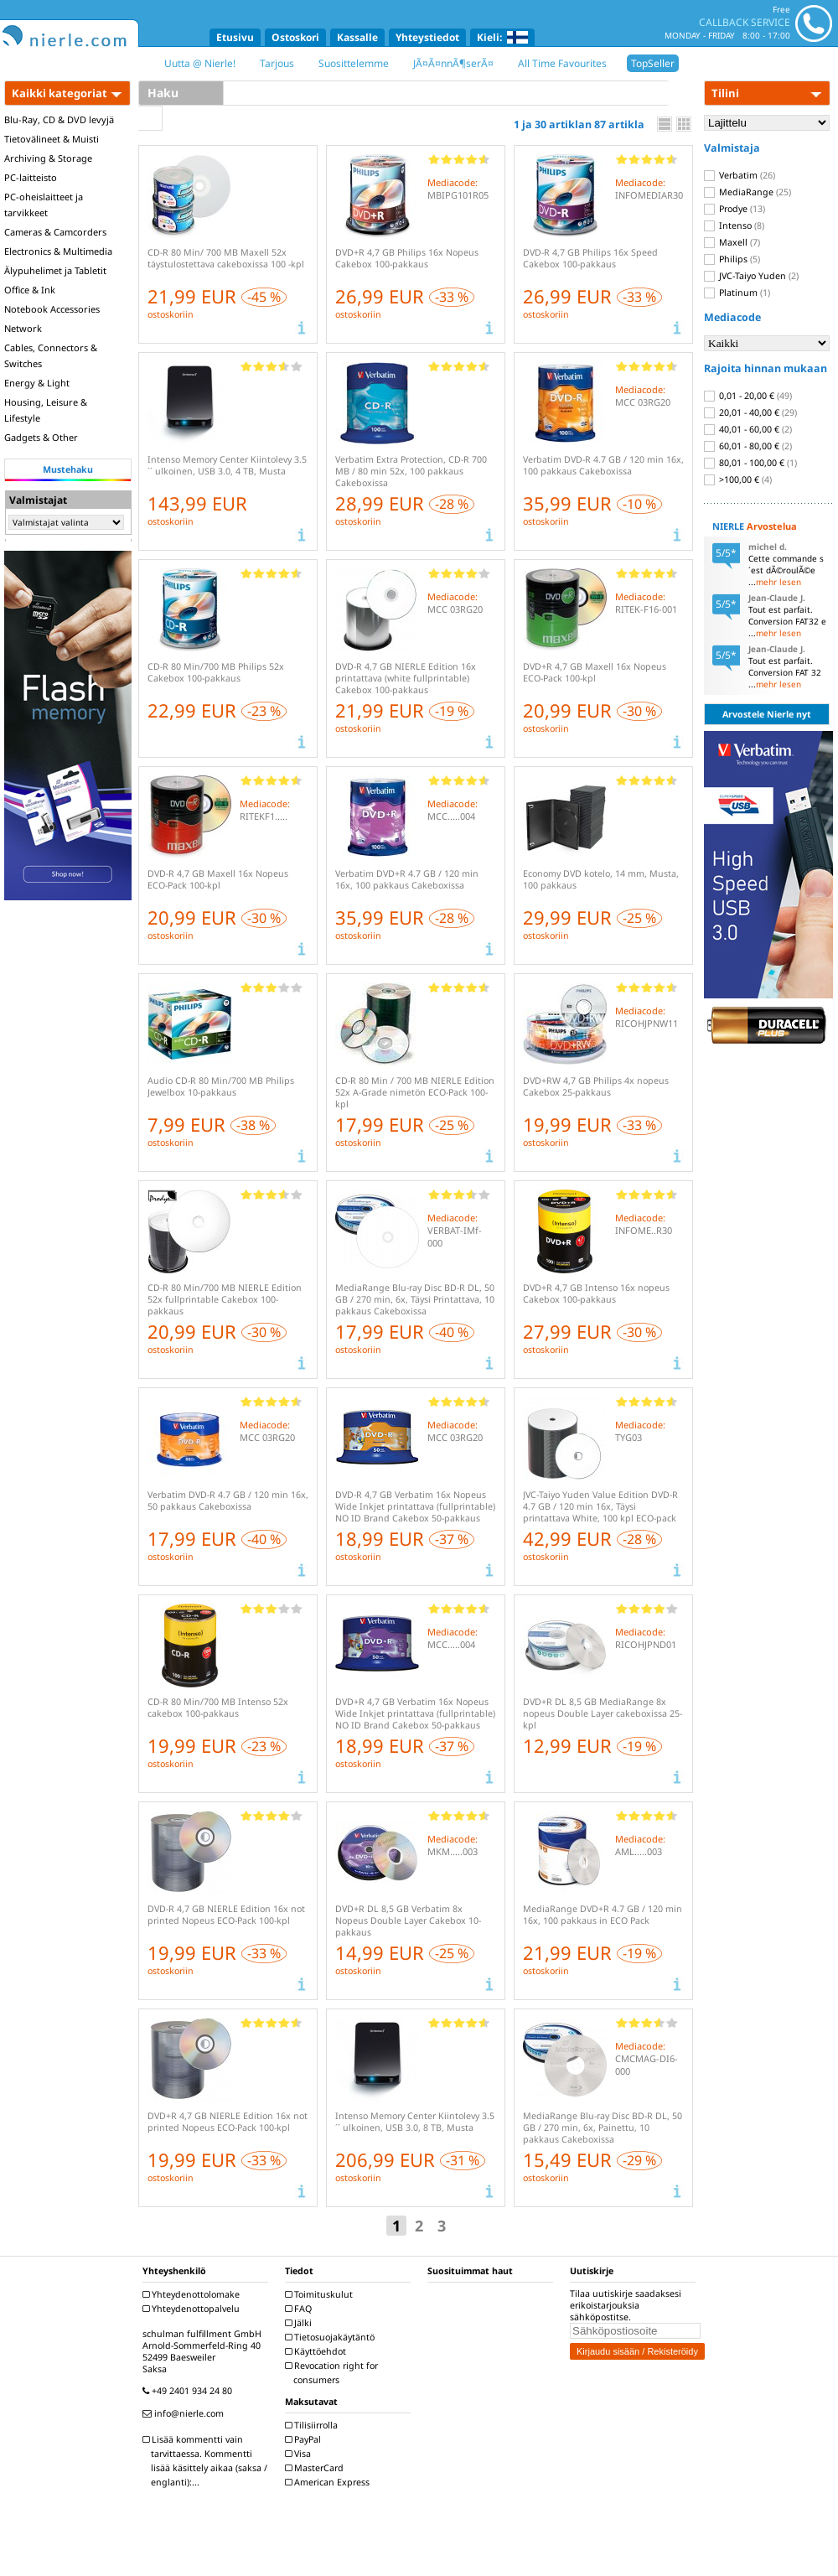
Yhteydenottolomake (193, 2294)
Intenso (734, 225)
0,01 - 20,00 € (748, 396)
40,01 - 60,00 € (748, 429)
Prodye (734, 209)
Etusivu (235, 37)
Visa (300, 2453)
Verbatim (739, 175)
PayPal (305, 2439)
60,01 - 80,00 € (748, 446)
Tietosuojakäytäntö (332, 2337)
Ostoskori (295, 37)
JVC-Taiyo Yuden (751, 276)
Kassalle (357, 37)
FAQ (300, 2308)
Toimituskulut (321, 2294)
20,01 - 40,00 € (750, 412)
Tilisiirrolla (313, 2425)
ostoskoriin (170, 314)
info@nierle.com (185, 2413)
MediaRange (747, 192)
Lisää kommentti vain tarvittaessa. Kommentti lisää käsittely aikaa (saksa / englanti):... (207, 2460)
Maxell (732, 242)
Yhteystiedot (427, 37)
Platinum (737, 292)
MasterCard (316, 2468)
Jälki (300, 2323)
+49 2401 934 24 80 (189, 2391)
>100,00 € (738, 479)
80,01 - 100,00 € (750, 463)
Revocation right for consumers (333, 2373)
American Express (329, 2482)
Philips (732, 259)
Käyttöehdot (317, 2351)
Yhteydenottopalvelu (193, 2308)
